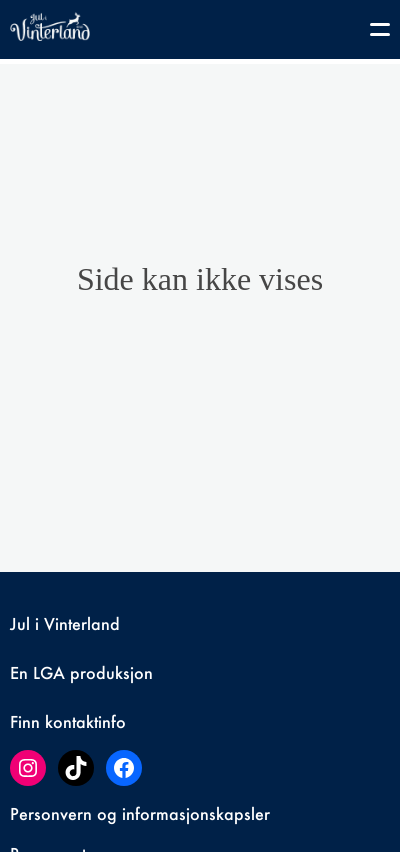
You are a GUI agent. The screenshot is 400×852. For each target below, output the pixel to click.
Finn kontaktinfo (68, 721)
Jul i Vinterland (65, 623)
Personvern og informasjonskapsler (140, 813)
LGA (49, 672)
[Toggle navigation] (370, 33)
